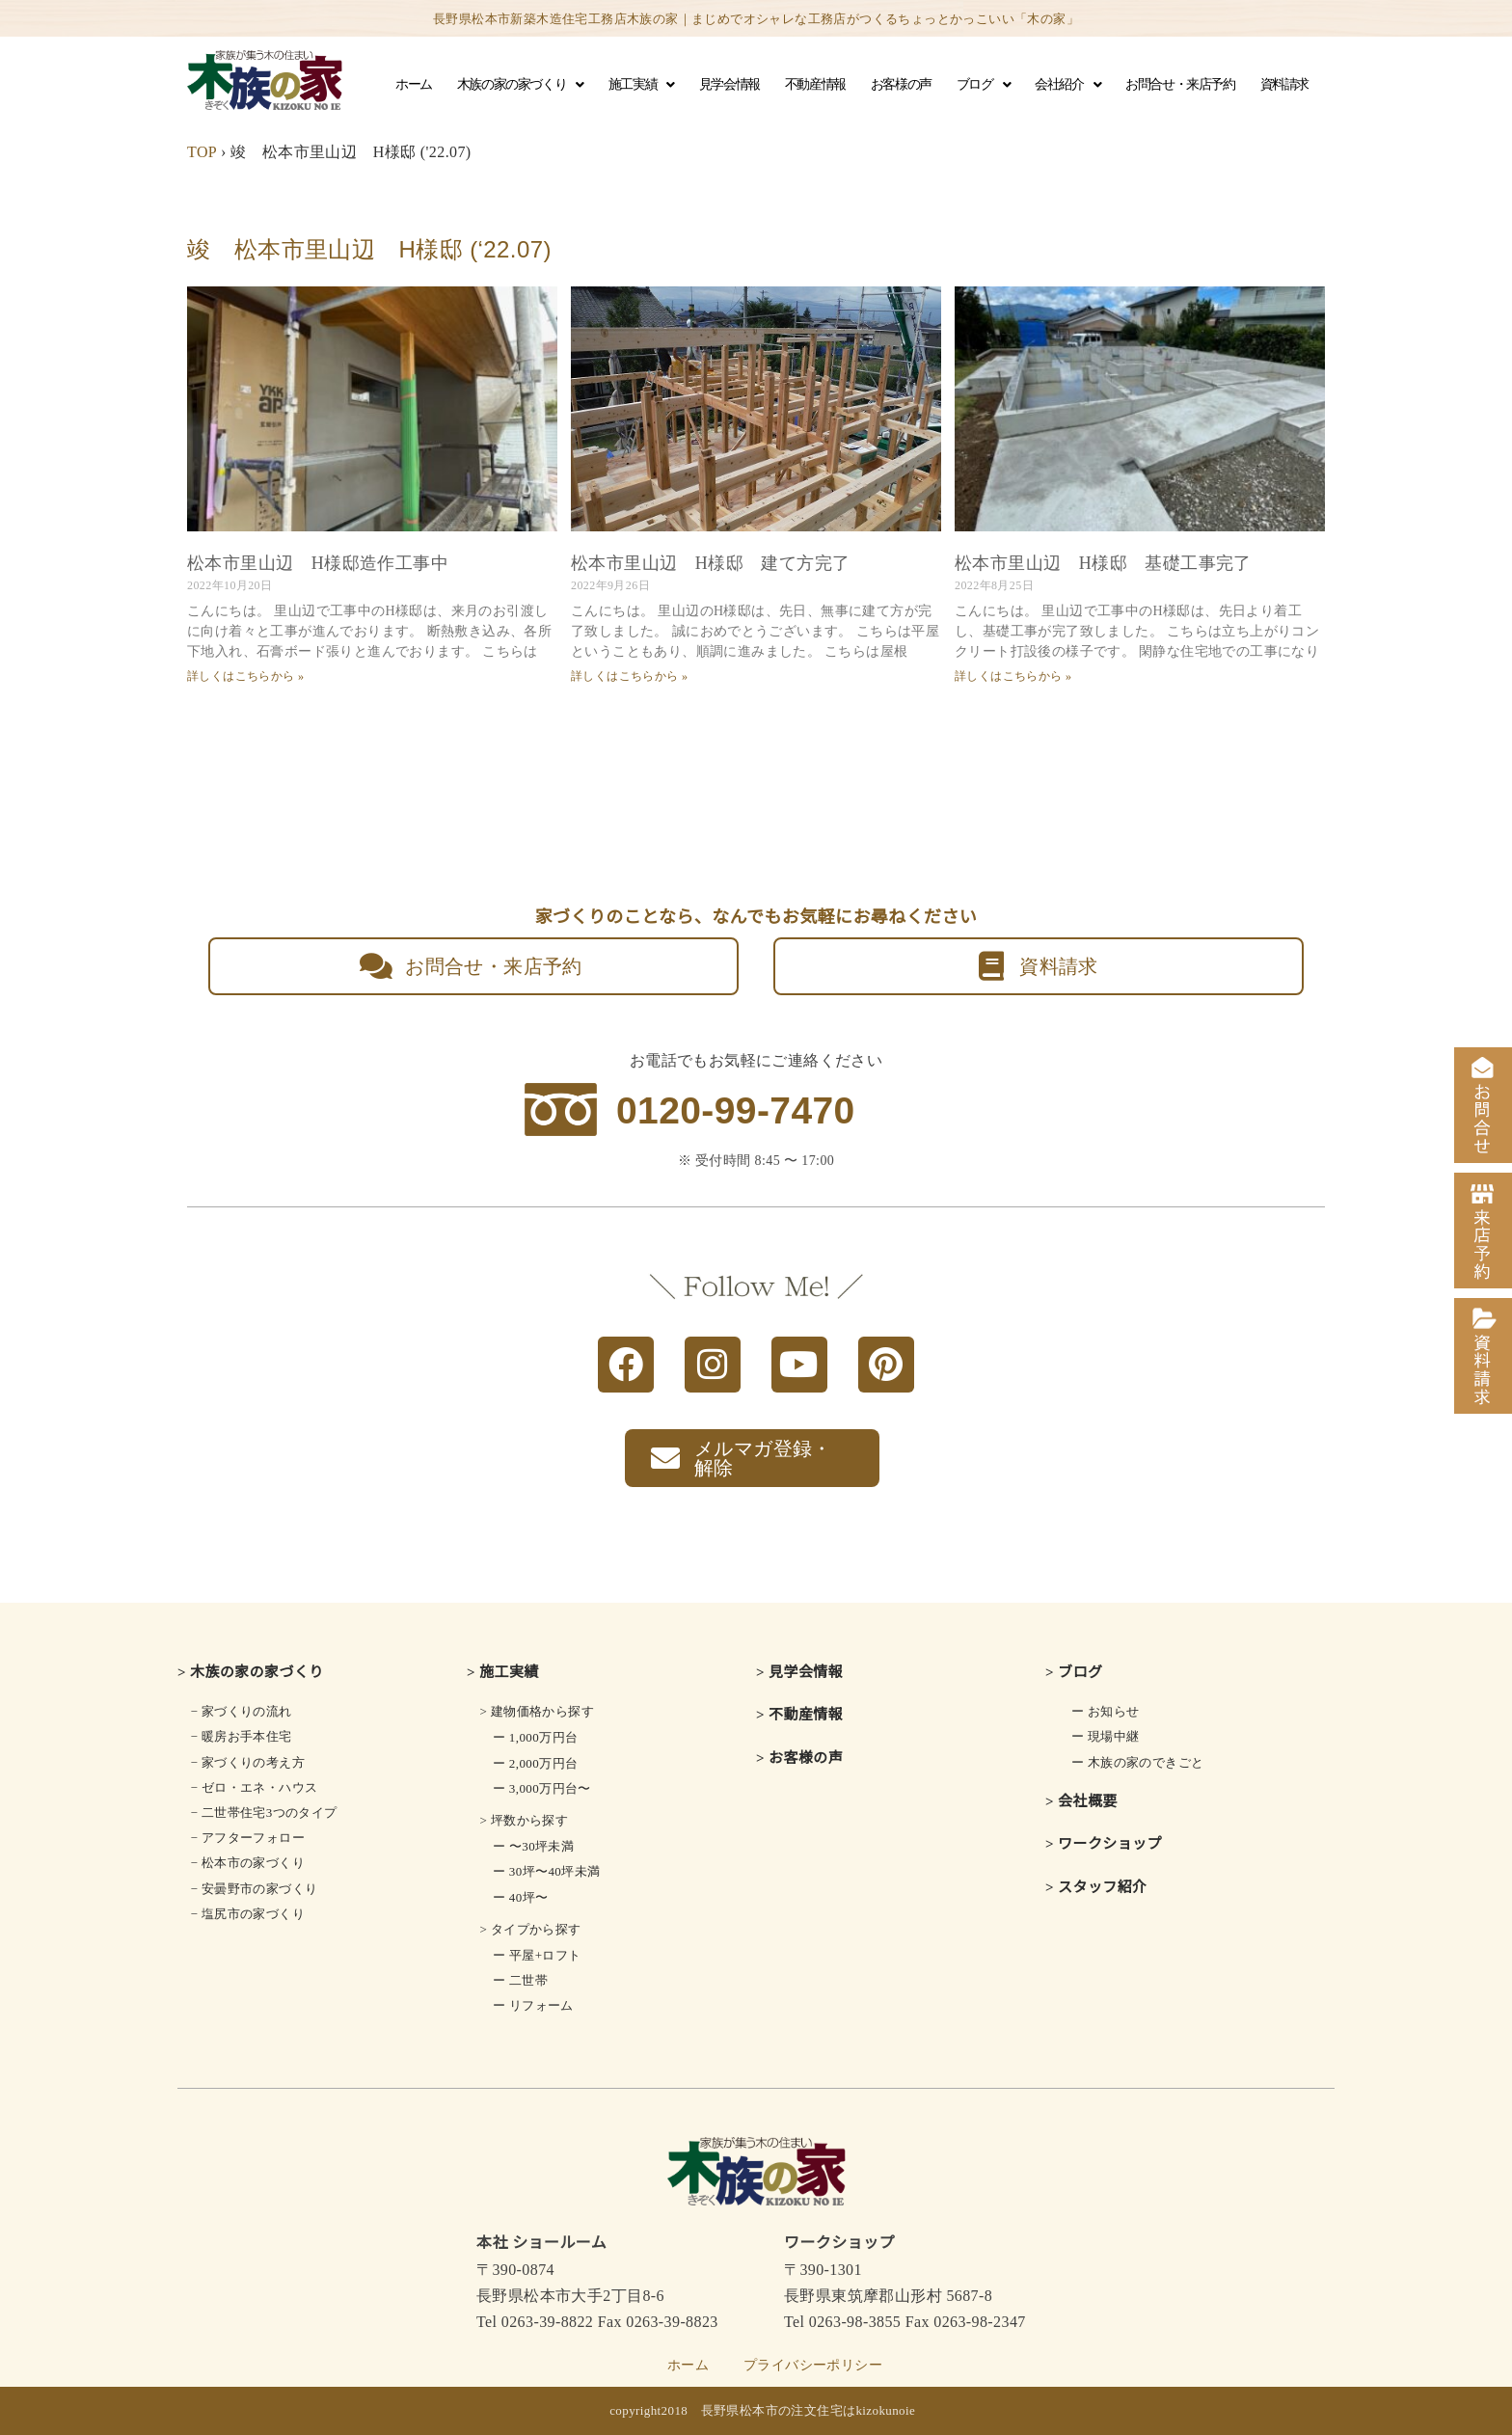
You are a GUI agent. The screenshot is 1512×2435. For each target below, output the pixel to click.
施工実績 (641, 84)
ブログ (983, 84)
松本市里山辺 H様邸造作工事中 (317, 563)
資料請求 (1284, 84)
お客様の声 (901, 84)
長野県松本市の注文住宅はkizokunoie (808, 2410)
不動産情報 (815, 84)
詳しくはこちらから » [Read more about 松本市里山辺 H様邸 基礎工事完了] (1013, 676)
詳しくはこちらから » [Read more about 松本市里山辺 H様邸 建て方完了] (629, 676)
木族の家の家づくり (520, 84)
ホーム (413, 84)
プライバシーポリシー (812, 2365)
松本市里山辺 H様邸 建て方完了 (710, 563)
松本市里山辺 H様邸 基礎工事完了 (1103, 563)
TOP (202, 152)
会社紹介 (1067, 84)
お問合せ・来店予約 (1179, 84)
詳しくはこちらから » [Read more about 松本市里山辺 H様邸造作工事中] (245, 676)
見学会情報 (729, 84)
